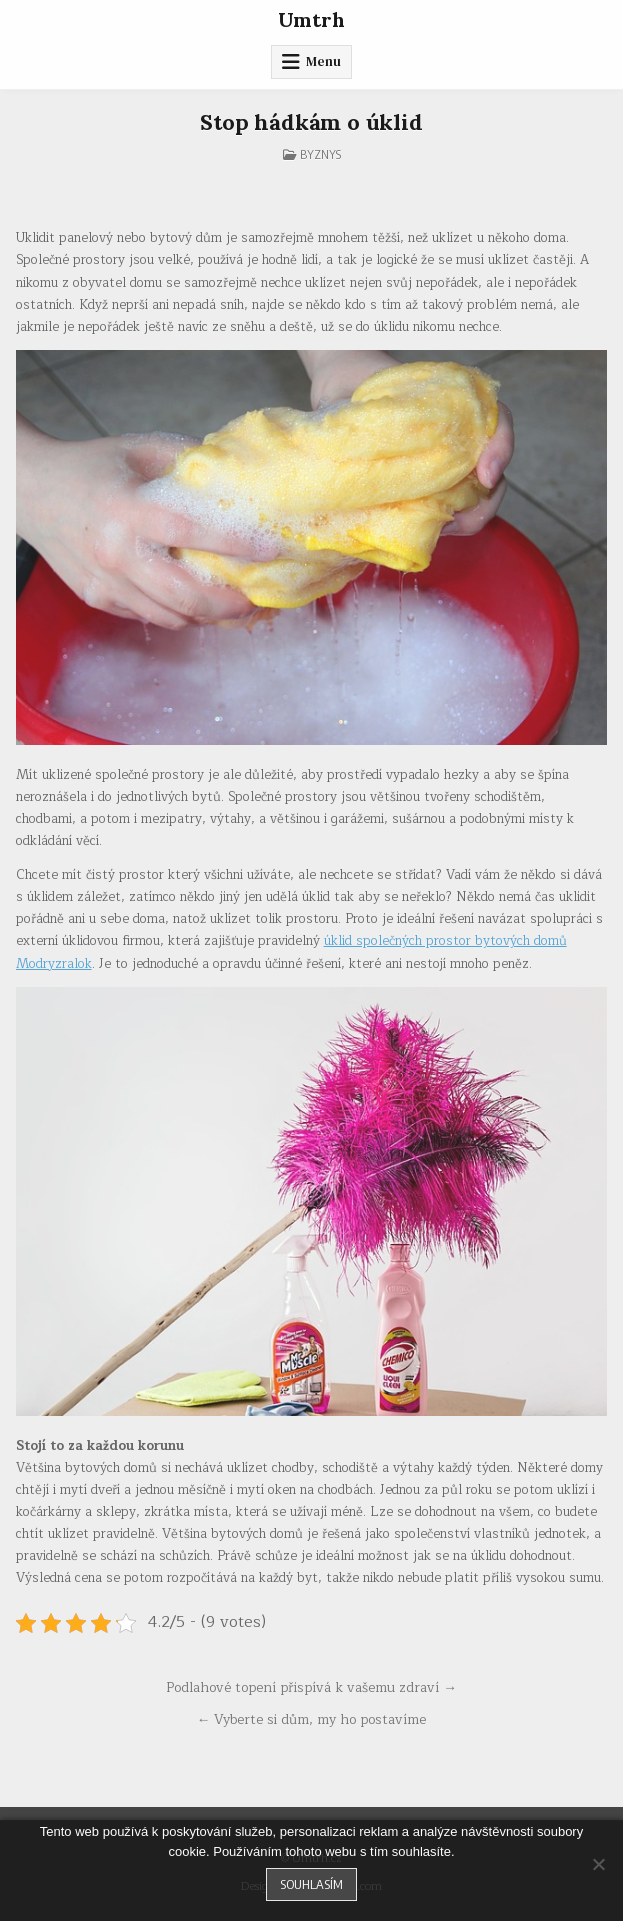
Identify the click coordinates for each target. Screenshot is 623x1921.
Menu (323, 61)
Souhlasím (311, 1884)
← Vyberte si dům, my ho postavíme (312, 1719)
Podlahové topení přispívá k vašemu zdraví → (311, 1687)
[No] (598, 1864)
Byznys (320, 154)
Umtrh (311, 19)
